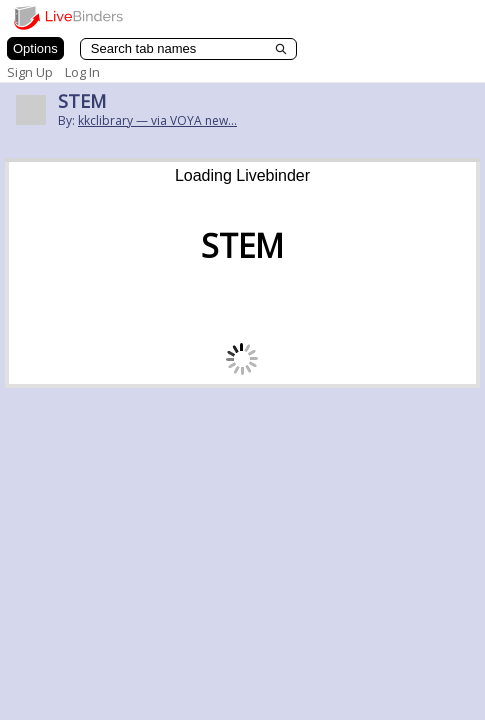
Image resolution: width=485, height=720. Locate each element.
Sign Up (30, 72)
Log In (82, 72)
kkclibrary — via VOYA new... (157, 120)
